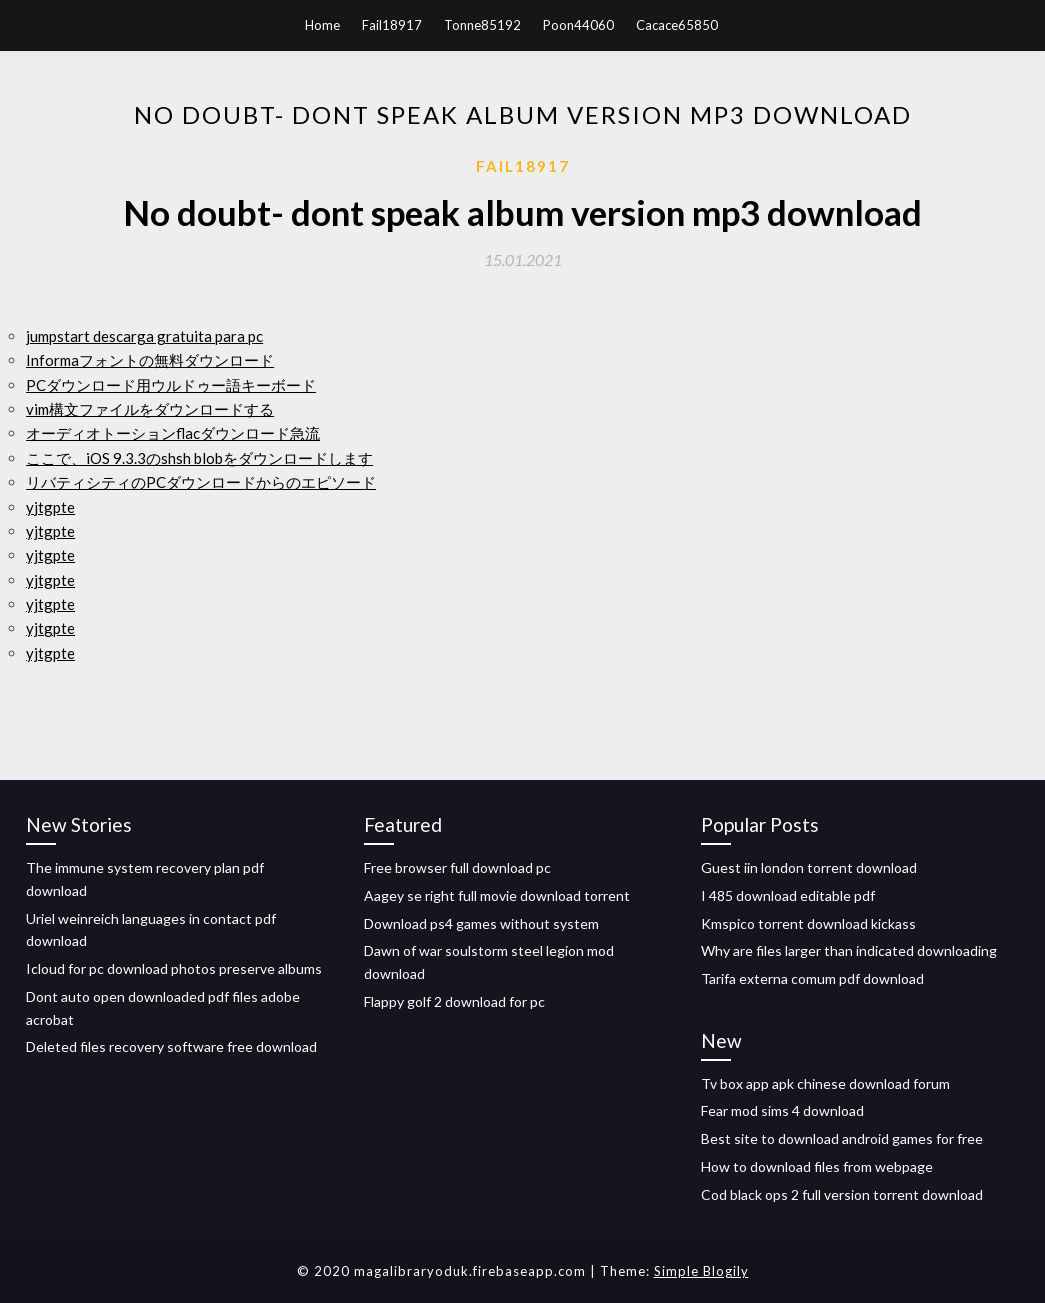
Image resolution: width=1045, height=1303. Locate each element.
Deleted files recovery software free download (171, 1046)
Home (322, 25)
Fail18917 (392, 25)
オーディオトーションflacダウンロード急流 (173, 433)
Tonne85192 (482, 25)
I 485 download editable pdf (788, 895)
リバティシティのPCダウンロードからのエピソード (201, 482)
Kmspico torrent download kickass (808, 923)
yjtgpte (50, 507)
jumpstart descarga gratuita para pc (144, 336)
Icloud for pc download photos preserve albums (174, 968)
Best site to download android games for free (842, 1138)
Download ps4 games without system (481, 923)
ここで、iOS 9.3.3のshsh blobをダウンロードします (199, 458)
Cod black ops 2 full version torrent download (842, 1194)
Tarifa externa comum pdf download (812, 978)
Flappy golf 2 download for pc (454, 1001)
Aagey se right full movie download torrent (497, 895)
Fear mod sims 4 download (782, 1110)
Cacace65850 (677, 25)
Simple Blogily (701, 1271)
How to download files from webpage (817, 1166)
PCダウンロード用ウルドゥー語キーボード (171, 385)
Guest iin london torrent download (809, 867)
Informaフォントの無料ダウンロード (150, 360)
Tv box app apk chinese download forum (825, 1083)
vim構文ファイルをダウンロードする (150, 409)
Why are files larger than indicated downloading (849, 950)
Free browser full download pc (457, 867)
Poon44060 (578, 25)
